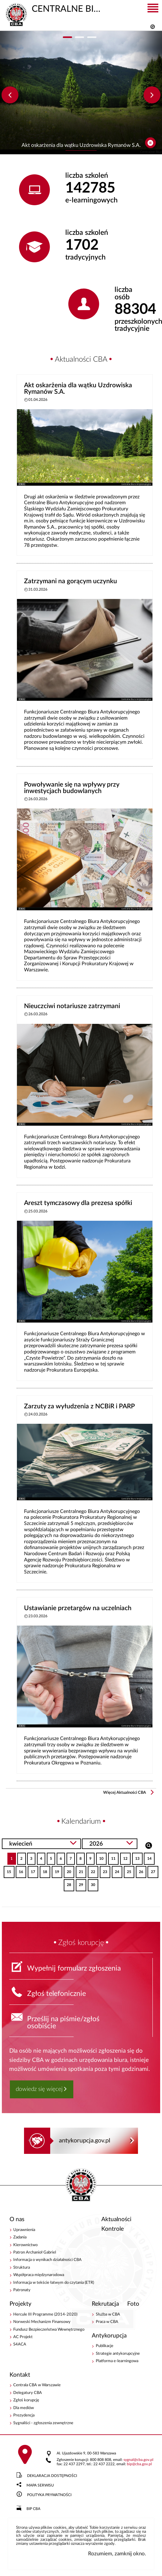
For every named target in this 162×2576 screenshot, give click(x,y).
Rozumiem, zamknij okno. (117, 2553)
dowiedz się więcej (39, 2089)
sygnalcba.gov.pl (138, 2460)
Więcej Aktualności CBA (124, 1793)
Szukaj (149, 1845)
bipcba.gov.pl (139, 2464)
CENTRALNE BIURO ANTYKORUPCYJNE (54, 8)
